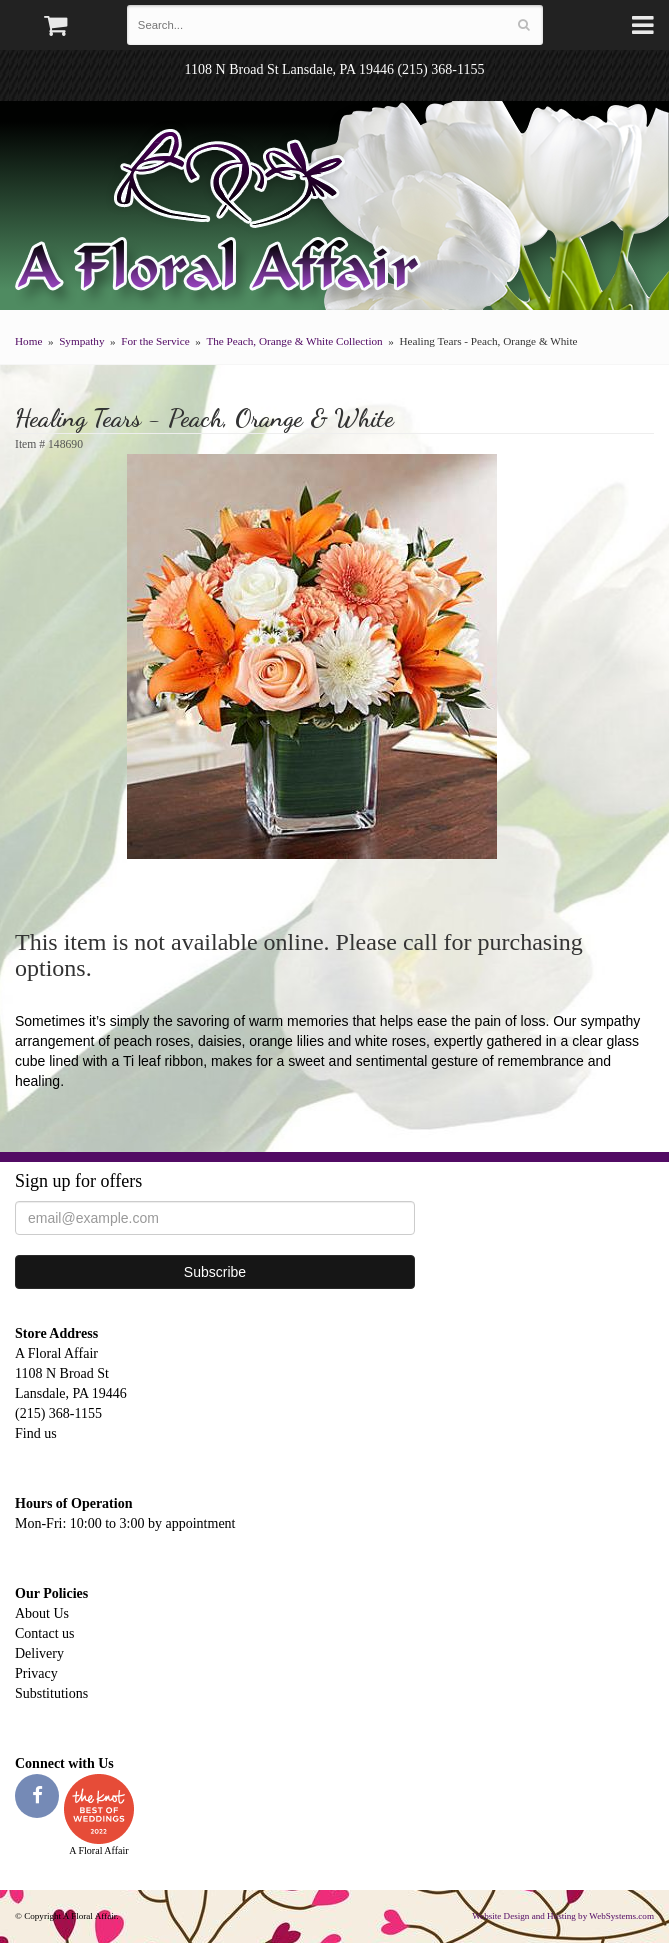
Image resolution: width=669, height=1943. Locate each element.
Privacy (36, 1673)
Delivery (39, 1653)
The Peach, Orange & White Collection (294, 341)
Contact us (45, 1633)
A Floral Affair (225, 215)
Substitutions (51, 1693)
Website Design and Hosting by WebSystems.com (563, 1916)
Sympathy (81, 341)
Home (28, 341)
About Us (42, 1613)
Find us (36, 1433)
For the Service (155, 341)
